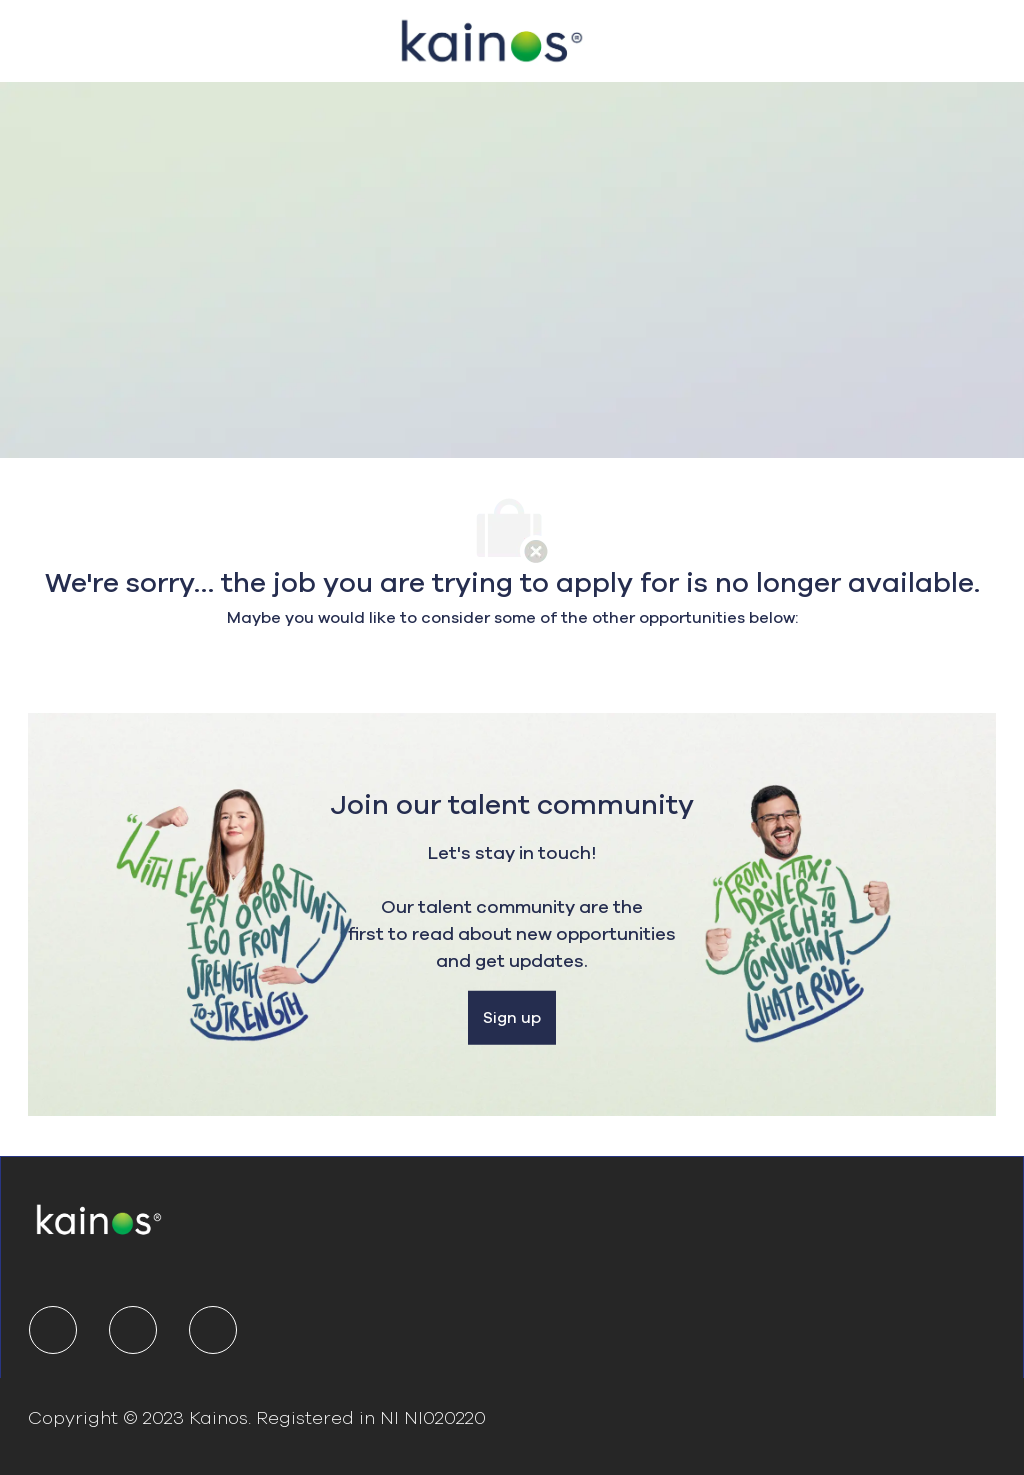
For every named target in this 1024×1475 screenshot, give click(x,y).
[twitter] (133, 1330)
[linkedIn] (53, 1330)
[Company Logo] (492, 38)
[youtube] (213, 1330)
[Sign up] (512, 1018)
